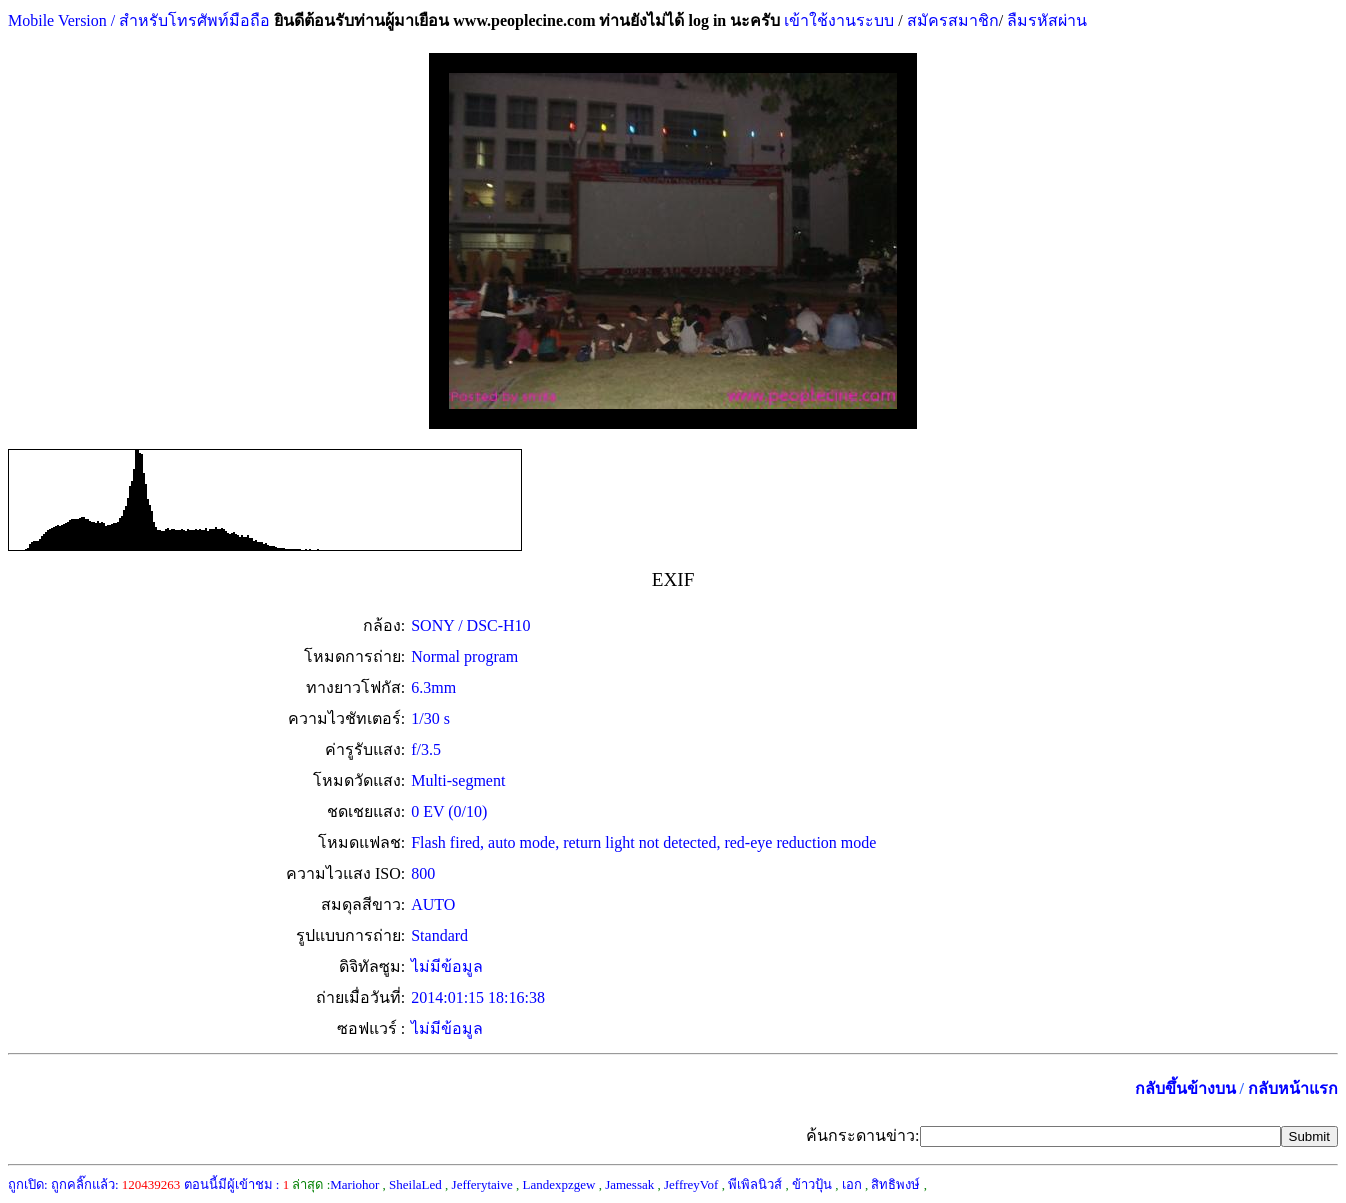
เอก (852, 1184)
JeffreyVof (691, 1184)
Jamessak (629, 1184)
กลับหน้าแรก (1293, 1088)
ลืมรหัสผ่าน (1045, 20)
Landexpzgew (558, 1184)
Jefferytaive (482, 1184)
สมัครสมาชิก (953, 20)
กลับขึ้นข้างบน (1185, 1088)
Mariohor (354, 1184)
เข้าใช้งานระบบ (837, 20)
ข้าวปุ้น (812, 1184)
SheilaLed (415, 1184)
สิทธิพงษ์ (895, 1184)
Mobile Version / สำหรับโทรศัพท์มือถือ (139, 20)
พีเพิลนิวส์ (755, 1184)
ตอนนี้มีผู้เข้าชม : (237, 1184)
